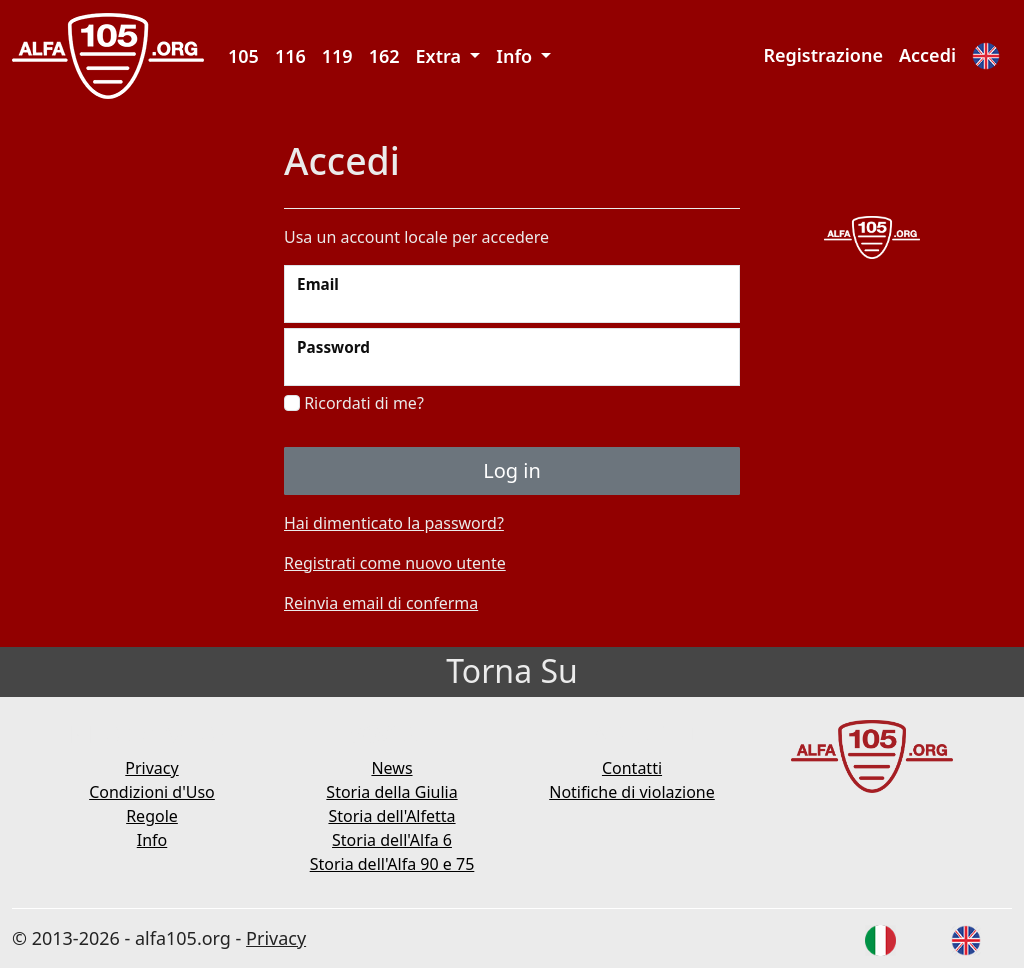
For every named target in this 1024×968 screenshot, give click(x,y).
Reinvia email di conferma (381, 603)
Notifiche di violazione (632, 792)
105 (243, 56)
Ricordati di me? (354, 403)
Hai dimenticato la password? (394, 523)
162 (384, 56)
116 (290, 56)
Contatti (632, 768)
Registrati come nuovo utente (395, 563)
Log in (512, 470)
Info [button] (516, 56)
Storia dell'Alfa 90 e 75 (392, 864)
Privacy (151, 768)
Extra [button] (441, 56)
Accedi (927, 55)
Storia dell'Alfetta (391, 816)
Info (152, 840)
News (391, 768)
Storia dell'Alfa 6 (392, 840)
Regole (152, 816)
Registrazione (823, 55)
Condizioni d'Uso (152, 792)
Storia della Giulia (391, 792)
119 (337, 56)
